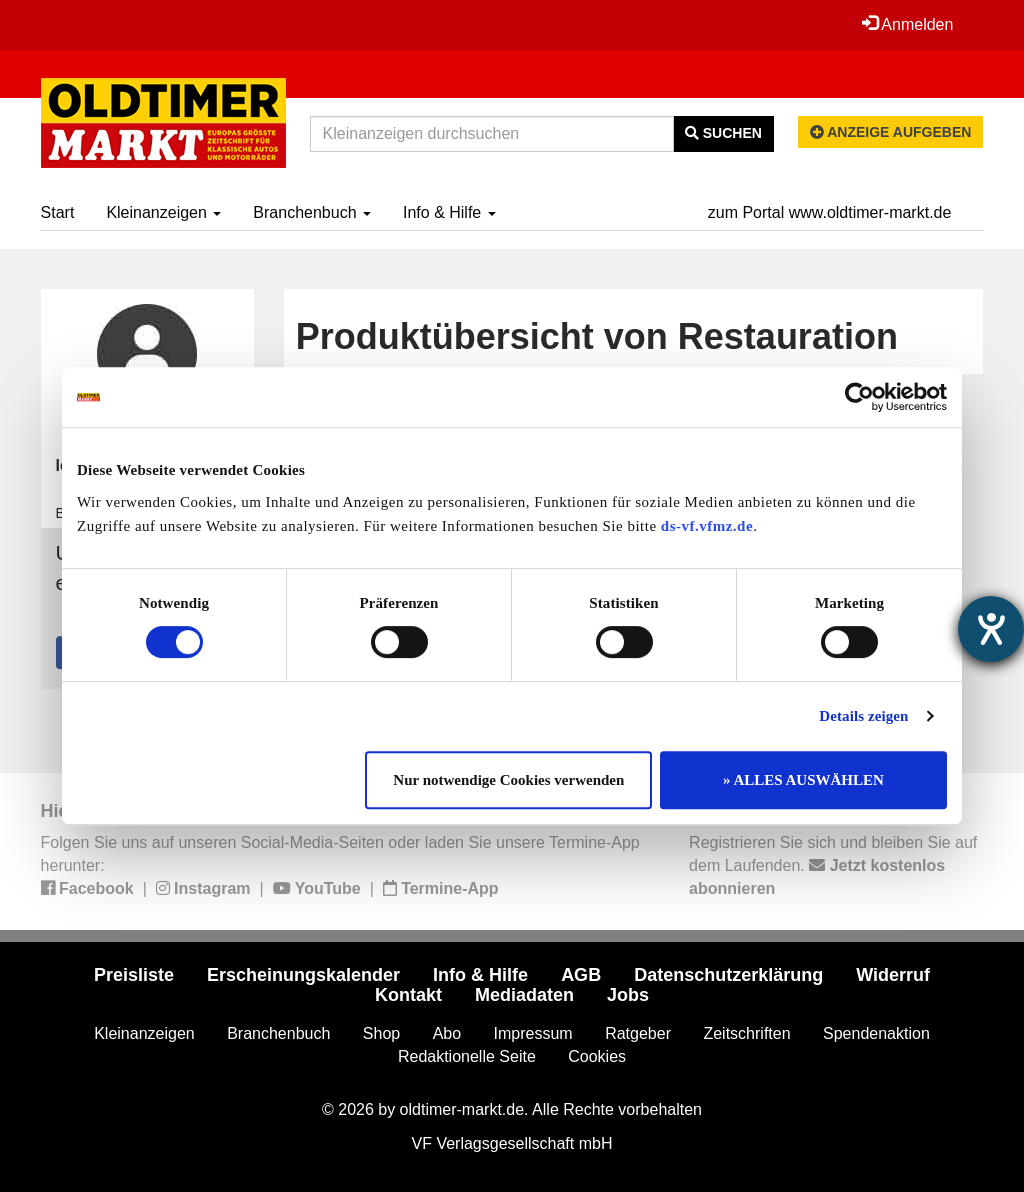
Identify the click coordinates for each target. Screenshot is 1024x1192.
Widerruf (893, 975)
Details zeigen (863, 716)
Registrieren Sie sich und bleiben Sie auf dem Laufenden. (833, 865)
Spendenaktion (876, 1033)
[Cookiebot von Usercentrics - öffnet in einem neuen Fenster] (859, 397)
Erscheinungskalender (303, 975)
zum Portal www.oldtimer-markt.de (830, 212)
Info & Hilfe (449, 212)
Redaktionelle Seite (467, 1056)
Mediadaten (524, 995)
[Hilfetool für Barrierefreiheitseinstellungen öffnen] (991, 629)
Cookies (597, 1056)
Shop (381, 1033)
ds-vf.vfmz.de (707, 526)
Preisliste (134, 975)
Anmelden (908, 24)
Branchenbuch (312, 212)
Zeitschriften (746, 1033)
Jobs (628, 995)
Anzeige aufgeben (891, 132)
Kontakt (408, 995)
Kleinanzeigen (163, 212)
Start (58, 212)
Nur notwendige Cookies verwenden (508, 780)
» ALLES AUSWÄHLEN (803, 780)
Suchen (723, 133)
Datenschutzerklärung (728, 975)
